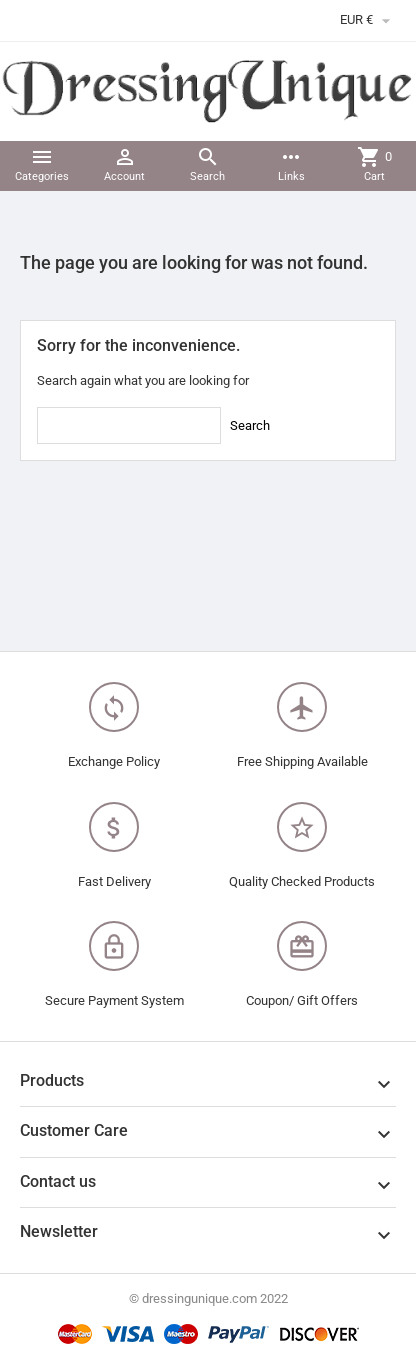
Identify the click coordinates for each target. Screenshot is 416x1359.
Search (250, 425)
